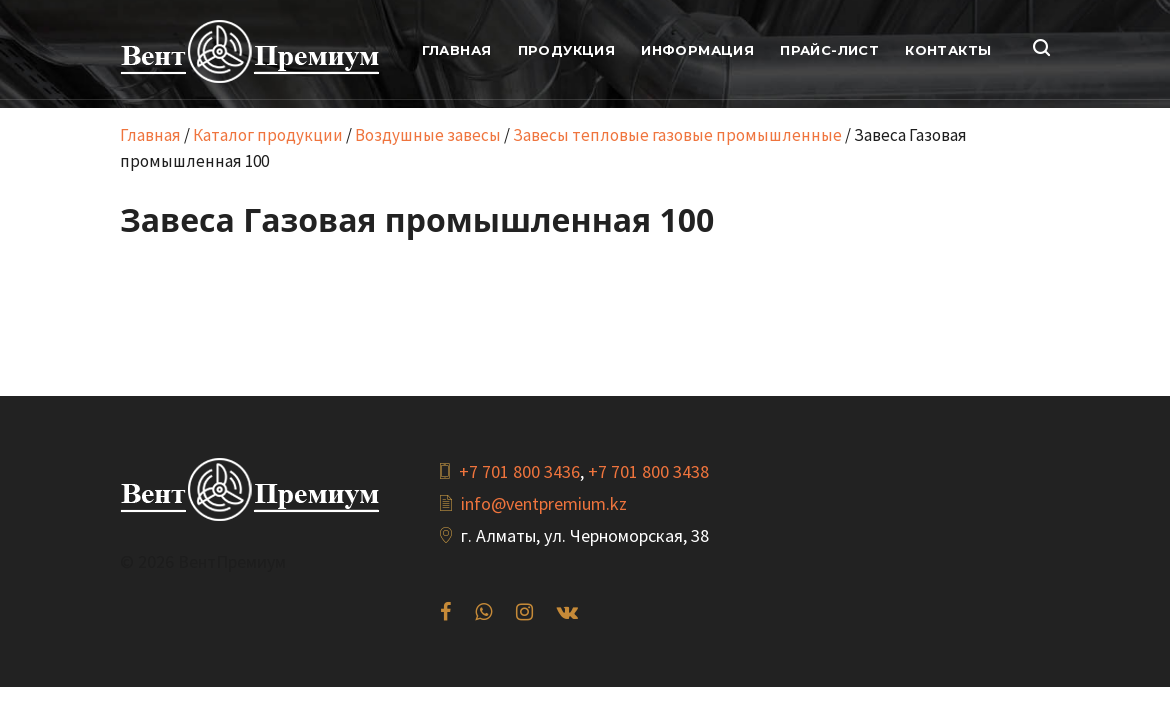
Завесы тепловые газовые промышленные (677, 135)
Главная (150, 135)
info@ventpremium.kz (544, 503)
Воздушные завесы (428, 135)
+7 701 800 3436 (519, 471)
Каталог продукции (268, 135)
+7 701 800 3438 (648, 471)
